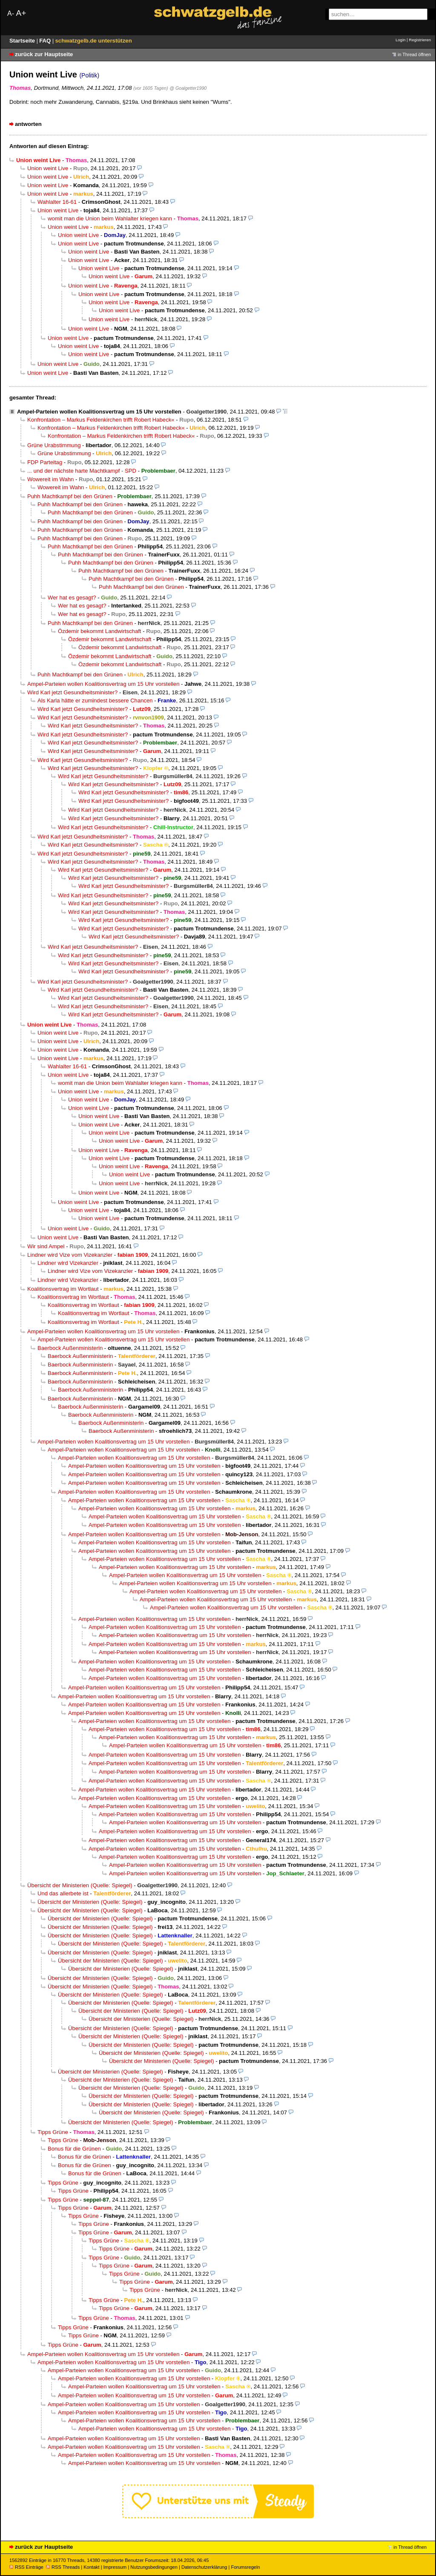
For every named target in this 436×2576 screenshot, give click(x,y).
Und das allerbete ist (63, 1893)
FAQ (45, 40)
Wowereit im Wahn (50, 479)
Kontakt (91, 2567)
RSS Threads (63, 2567)
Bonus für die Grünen (74, 2148)
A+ (21, 13)
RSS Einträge (26, 2567)
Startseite (23, 40)
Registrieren (420, 39)
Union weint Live (47, 168)
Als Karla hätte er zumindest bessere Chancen (95, 700)
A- (10, 13)
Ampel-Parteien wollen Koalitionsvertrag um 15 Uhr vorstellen (99, 411)
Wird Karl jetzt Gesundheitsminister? (72, 692)
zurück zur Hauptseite (44, 54)
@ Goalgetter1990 (188, 88)
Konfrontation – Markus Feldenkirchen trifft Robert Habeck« (101, 419)
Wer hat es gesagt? (72, 597)
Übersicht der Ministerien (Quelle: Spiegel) (79, 1885)
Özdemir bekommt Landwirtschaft (99, 631)
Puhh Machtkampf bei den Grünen (69, 496)
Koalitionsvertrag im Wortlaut (63, 1289)
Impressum (115, 2567)
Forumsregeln (245, 2567)
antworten (28, 124)
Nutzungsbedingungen (154, 2567)
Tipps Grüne (52, 2132)
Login (400, 39)
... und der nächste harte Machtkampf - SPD (81, 471)
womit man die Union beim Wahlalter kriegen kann (110, 218)
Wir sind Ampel (46, 1246)
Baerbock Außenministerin (70, 1348)
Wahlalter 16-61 (57, 202)
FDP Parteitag (44, 462)
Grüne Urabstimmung (53, 445)
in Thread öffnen (414, 54)
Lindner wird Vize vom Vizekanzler (69, 1255)
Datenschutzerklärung (204, 2567)
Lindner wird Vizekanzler (67, 1263)
